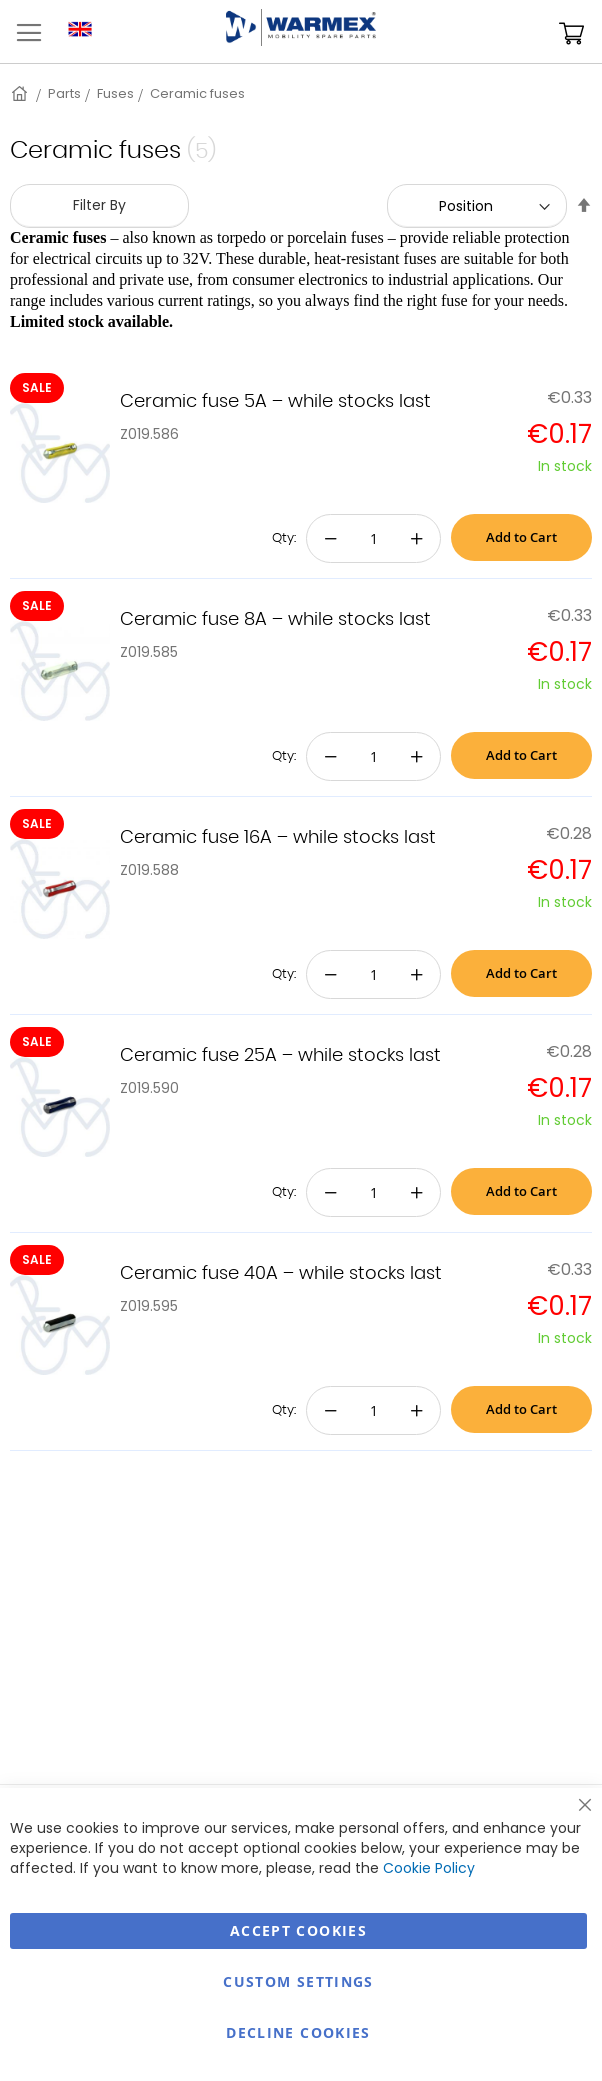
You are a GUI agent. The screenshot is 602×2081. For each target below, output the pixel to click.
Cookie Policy (429, 1868)
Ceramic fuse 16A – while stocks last (278, 838)
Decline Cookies (298, 2032)
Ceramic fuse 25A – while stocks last (280, 1056)
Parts (64, 93)
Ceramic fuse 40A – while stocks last (281, 1274)
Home (21, 93)
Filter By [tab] (99, 205)
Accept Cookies (298, 1930)
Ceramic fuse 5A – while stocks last (275, 402)
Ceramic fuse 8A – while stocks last (275, 620)
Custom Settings (298, 1981)
